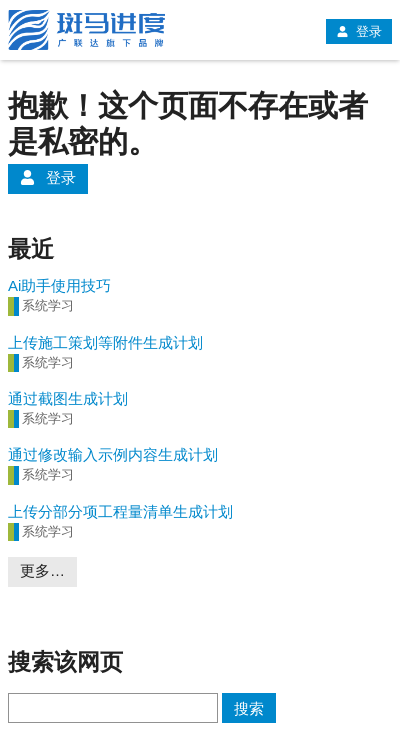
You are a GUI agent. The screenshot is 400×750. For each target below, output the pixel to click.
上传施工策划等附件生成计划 (105, 342)
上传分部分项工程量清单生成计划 (120, 511)
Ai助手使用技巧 (59, 285)
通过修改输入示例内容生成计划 (113, 454)
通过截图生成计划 (68, 398)
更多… (42, 570)
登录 (359, 31)
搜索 (249, 708)
